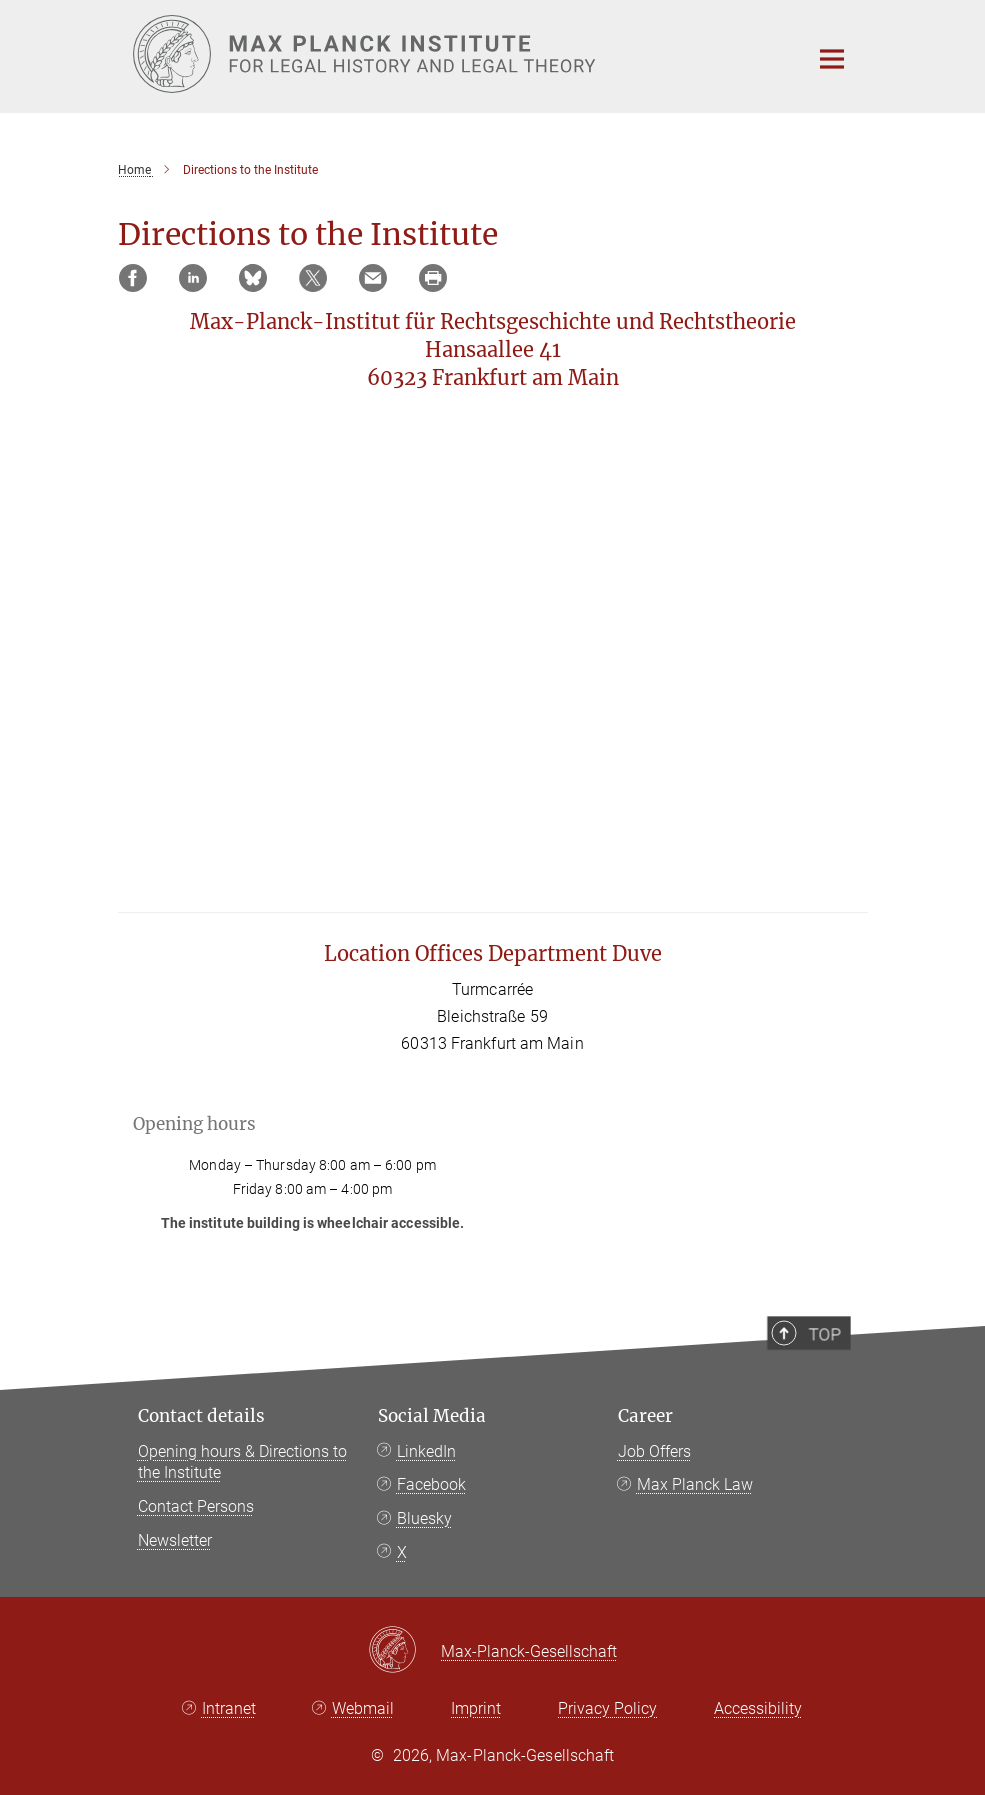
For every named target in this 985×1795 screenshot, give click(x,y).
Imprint (476, 1708)
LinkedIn (426, 1451)
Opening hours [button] (194, 1124)
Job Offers (654, 1451)
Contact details (201, 1416)
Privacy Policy (607, 1708)
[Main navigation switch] (832, 59)
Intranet (229, 1708)
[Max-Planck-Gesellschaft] (404, 1651)
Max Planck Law (695, 1484)
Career (645, 1416)
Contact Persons (196, 1506)
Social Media (432, 1416)
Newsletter (175, 1540)
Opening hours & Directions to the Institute (242, 1462)
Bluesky (424, 1518)
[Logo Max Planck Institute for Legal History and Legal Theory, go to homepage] (458, 54)
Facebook (431, 1484)
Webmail (363, 1708)
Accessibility (758, 1708)
